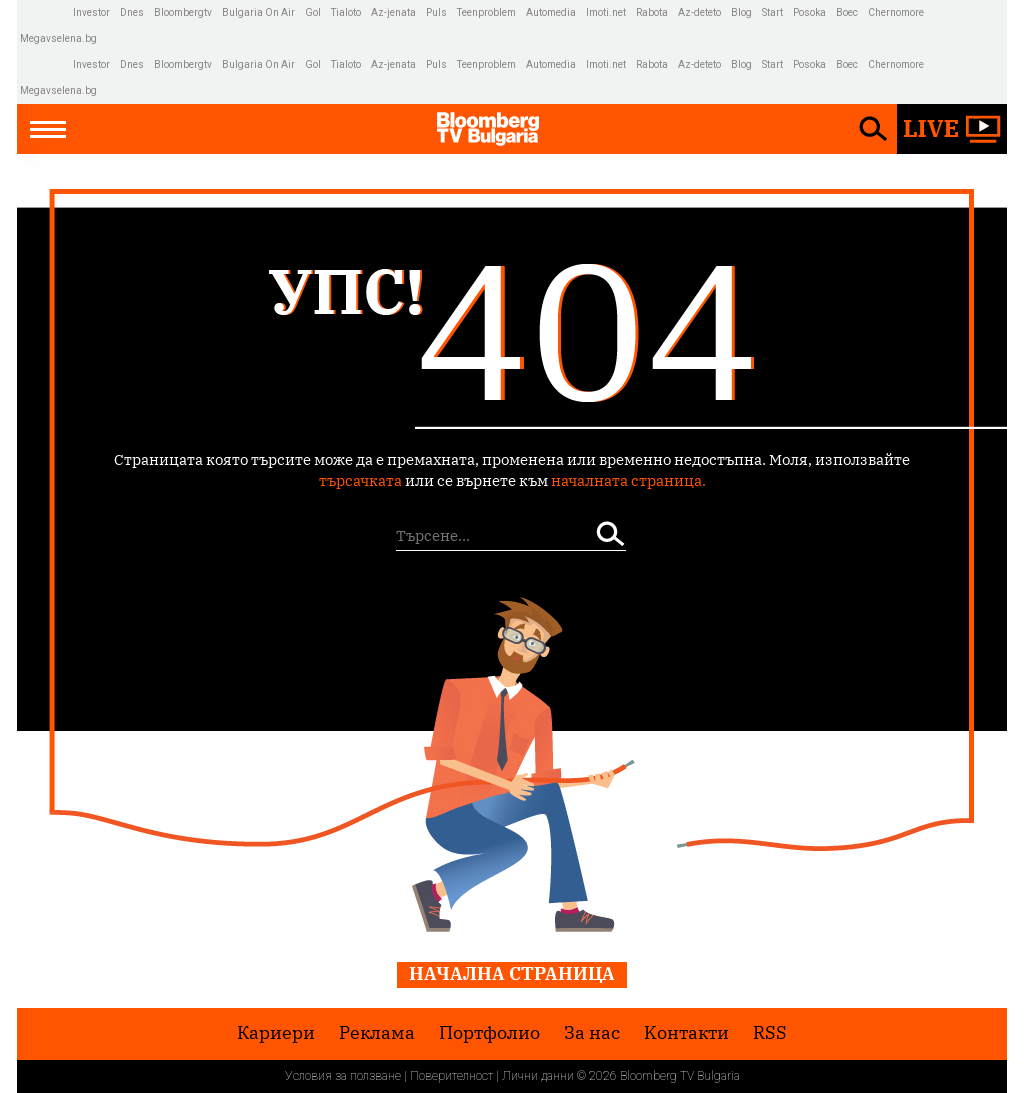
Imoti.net (606, 12)
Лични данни (538, 1076)
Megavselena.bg (58, 38)
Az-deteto (699, 12)
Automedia (551, 12)
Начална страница (512, 973)
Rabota (652, 12)
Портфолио (489, 1033)
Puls (436, 12)
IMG (46, 12)
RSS (770, 1033)
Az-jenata (393, 12)
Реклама (377, 1033)
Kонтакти (686, 1033)
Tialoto (346, 12)
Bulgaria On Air (258, 12)
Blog (741, 12)
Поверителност (451, 1076)
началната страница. (628, 480)
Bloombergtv (183, 12)
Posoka (809, 12)
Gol (313, 12)
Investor (91, 12)
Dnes (132, 12)
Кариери (276, 1033)
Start (772, 12)
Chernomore (896, 12)
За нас (592, 1033)
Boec (847, 12)
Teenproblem (486, 12)
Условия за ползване (343, 1076)
